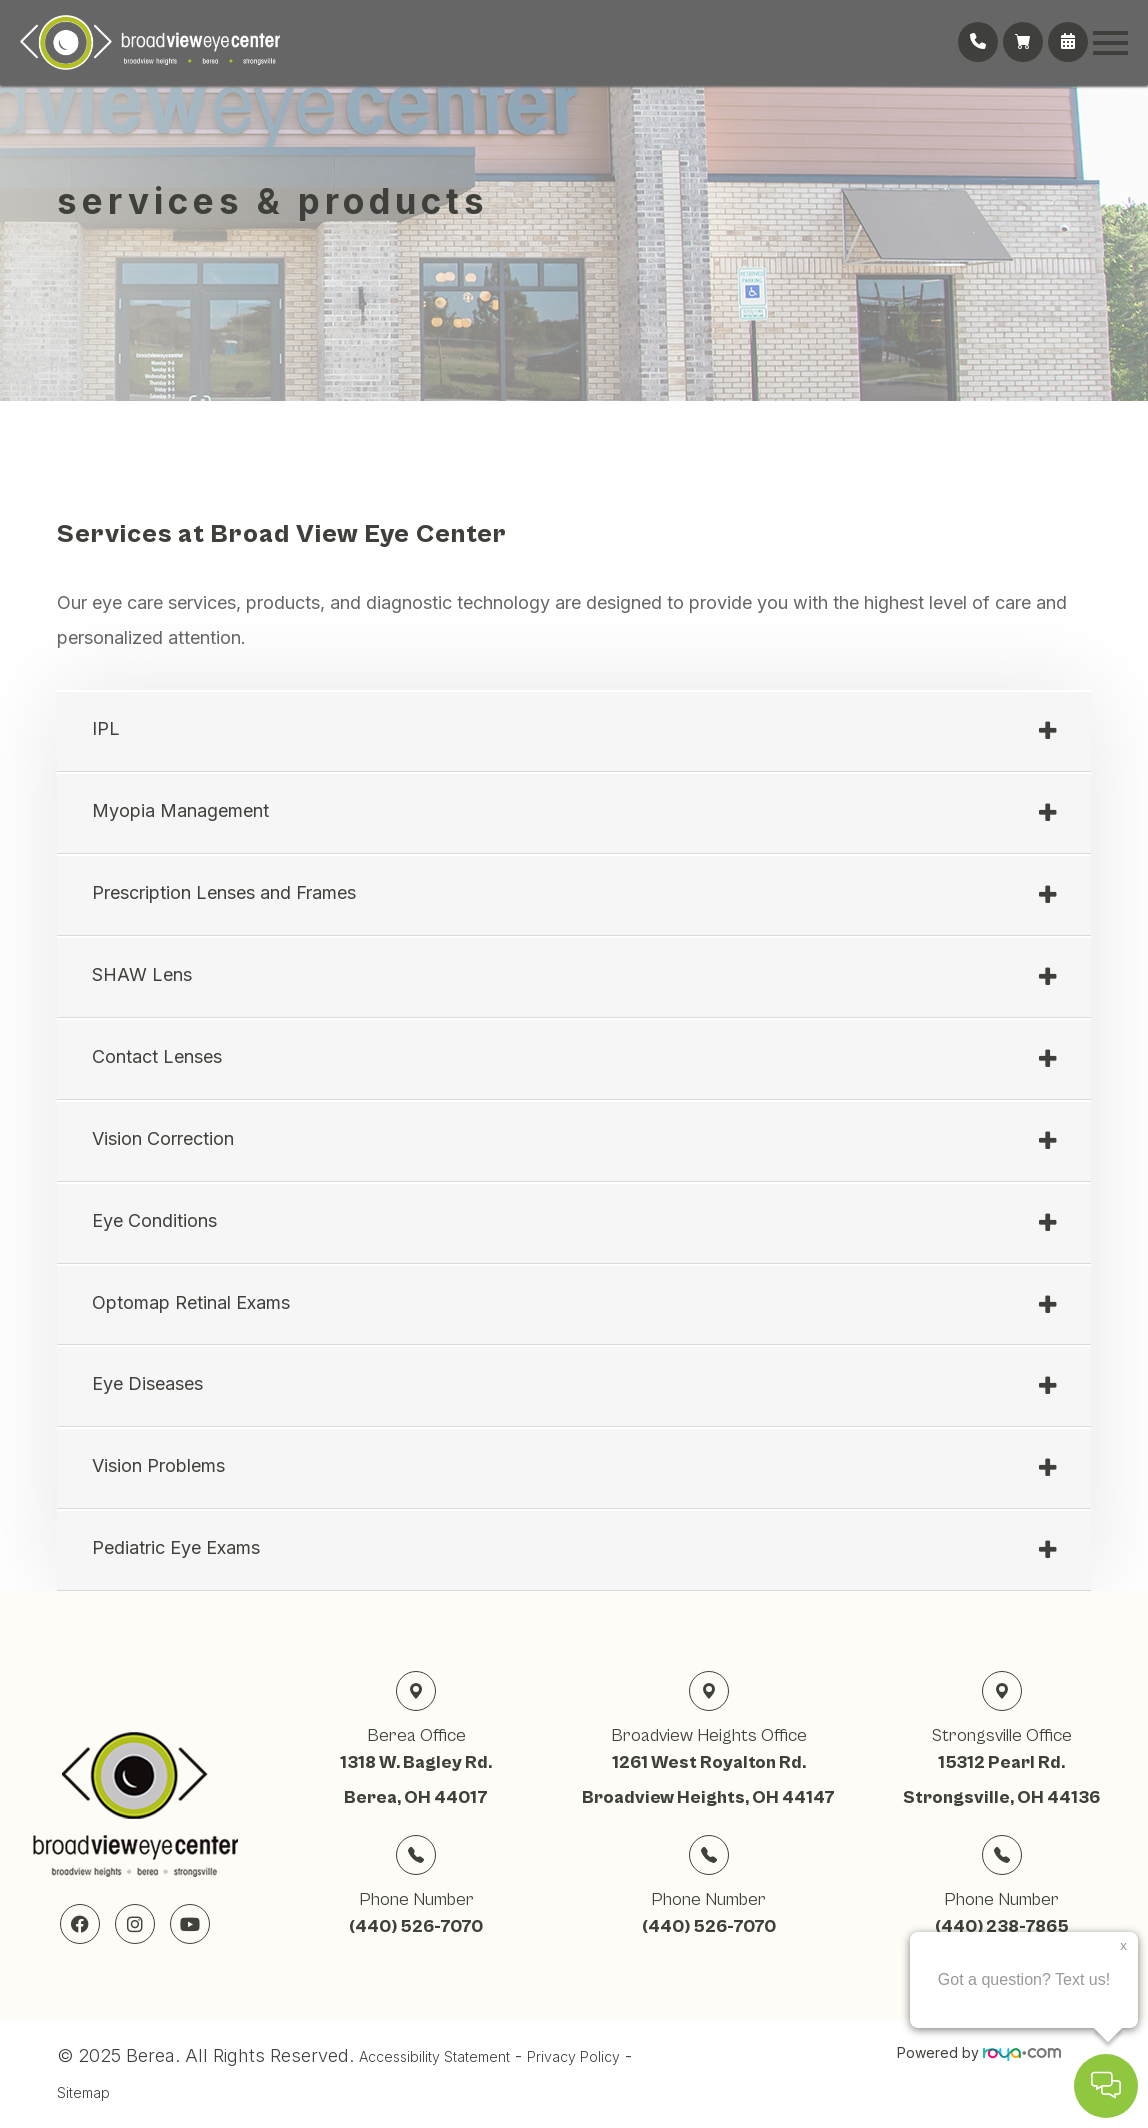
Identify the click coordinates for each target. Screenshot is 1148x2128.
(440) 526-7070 (416, 1926)
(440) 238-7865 (1002, 1926)
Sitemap (83, 2092)
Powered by (979, 2052)
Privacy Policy (573, 2056)
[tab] (573, 732)
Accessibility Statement (434, 2056)
